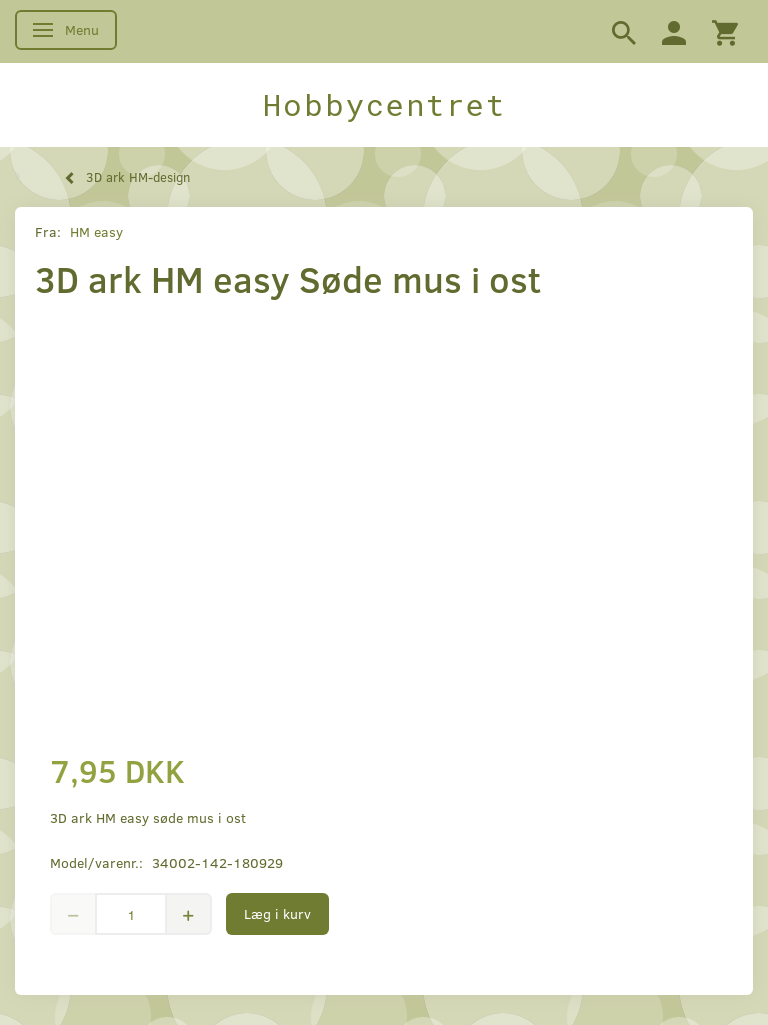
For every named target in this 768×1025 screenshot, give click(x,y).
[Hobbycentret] (384, 105)
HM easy (96, 231)
